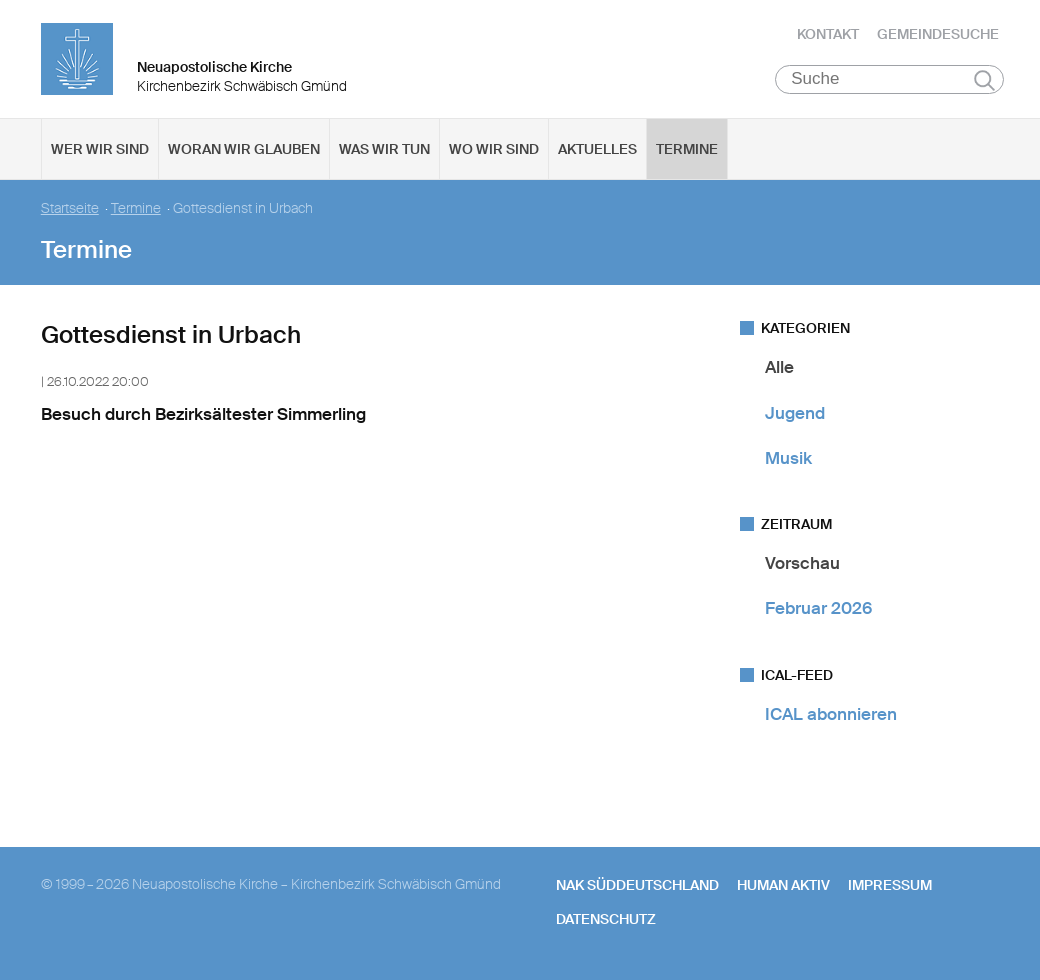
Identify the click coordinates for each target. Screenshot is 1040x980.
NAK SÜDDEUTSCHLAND (637, 887)
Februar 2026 (818, 610)
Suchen (984, 82)
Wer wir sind (100, 151)
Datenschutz (606, 921)
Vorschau (802, 565)
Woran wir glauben (244, 151)
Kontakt (828, 35)
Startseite (70, 210)
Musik (788, 460)
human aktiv (783, 887)
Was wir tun (384, 151)
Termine (687, 151)
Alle (779, 369)
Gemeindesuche (938, 35)
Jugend (795, 414)
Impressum (890, 887)
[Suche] (889, 81)
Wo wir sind (494, 151)
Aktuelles (597, 151)
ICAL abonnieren (831, 715)
